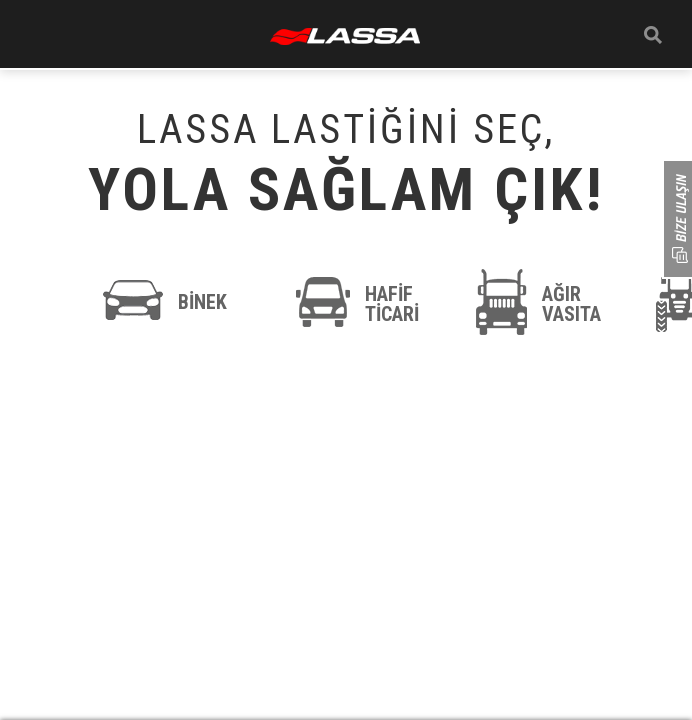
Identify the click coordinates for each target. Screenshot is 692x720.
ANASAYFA (345, 36)
